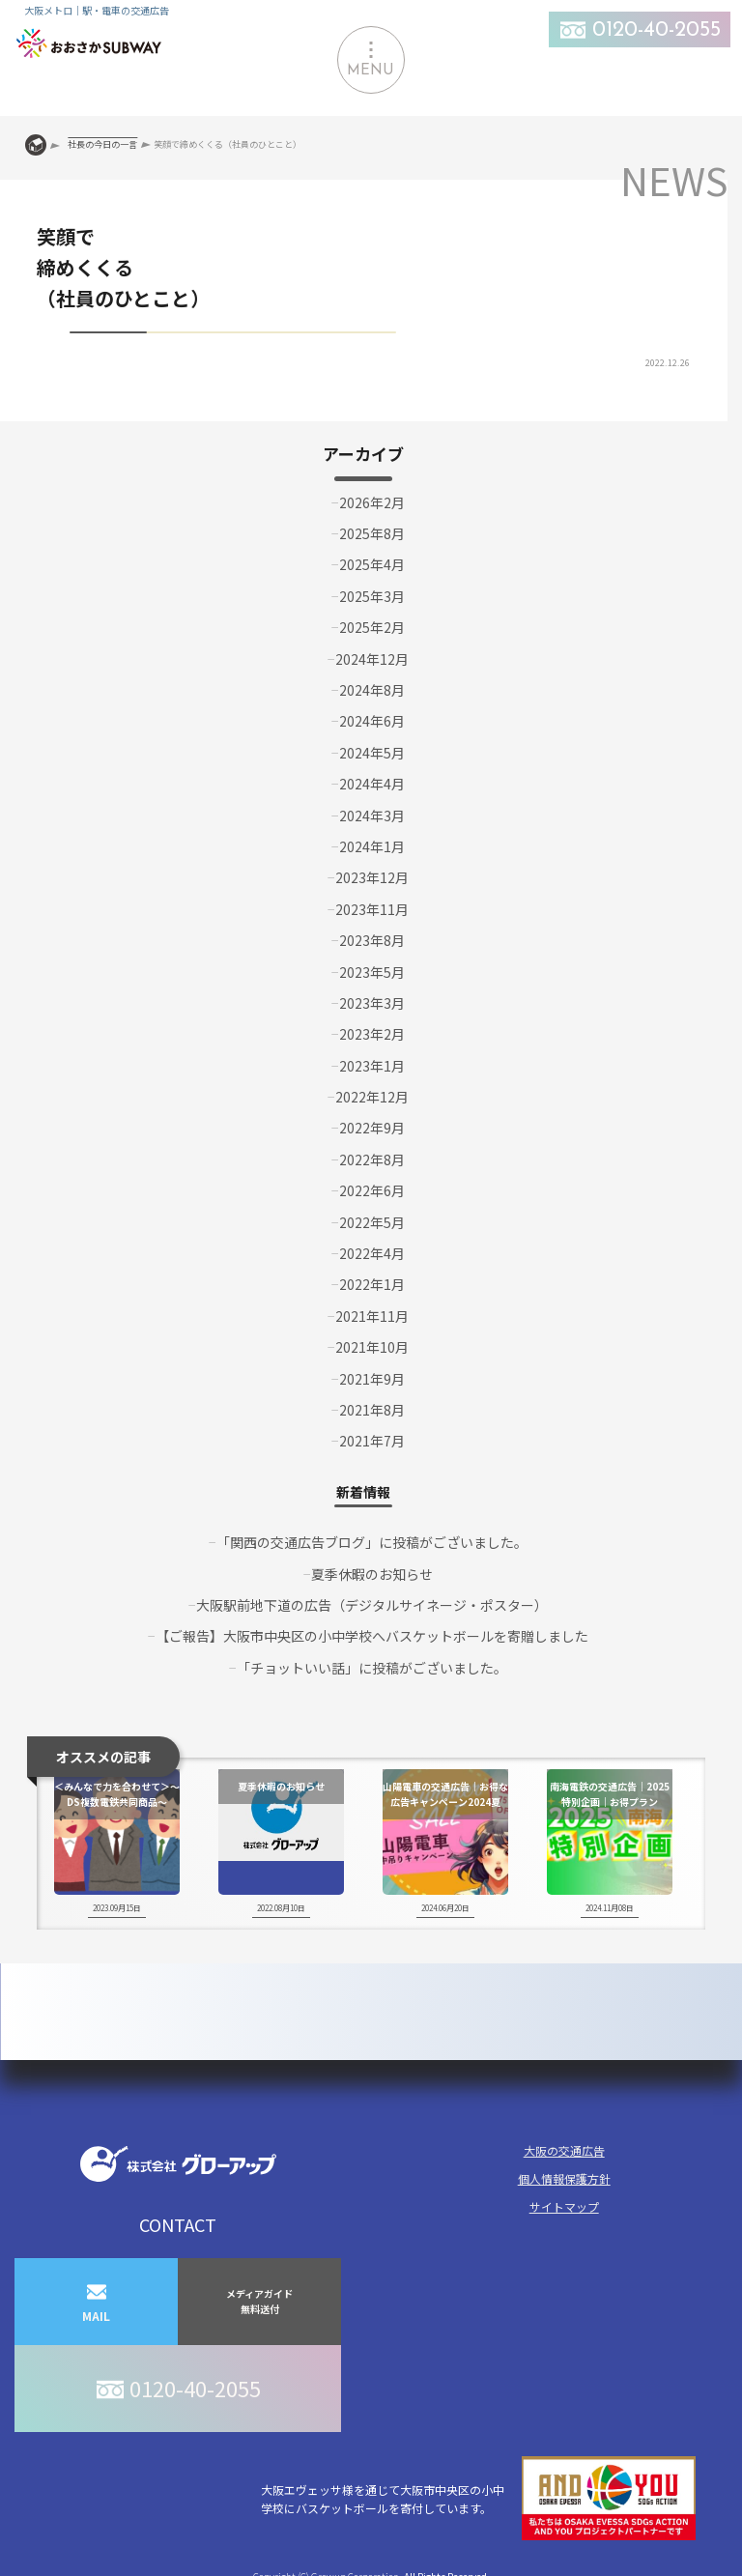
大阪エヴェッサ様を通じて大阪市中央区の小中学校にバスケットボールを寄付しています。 (478, 2498)
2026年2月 (372, 502)
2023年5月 (372, 972)
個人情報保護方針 (564, 2178)
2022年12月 (372, 1096)
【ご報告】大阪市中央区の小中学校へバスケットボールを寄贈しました (372, 1636)
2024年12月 (372, 659)
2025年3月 (372, 596)
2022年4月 (372, 1253)
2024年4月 (372, 783)
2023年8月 (372, 940)
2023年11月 (372, 909)
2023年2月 (372, 1034)
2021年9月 (372, 1378)
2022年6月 (372, 1190)
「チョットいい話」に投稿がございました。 (372, 1667)
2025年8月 (372, 533)
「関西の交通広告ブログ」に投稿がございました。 (372, 1542)
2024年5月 (372, 752)
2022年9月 (372, 1127)
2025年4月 (372, 564)
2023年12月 (372, 877)
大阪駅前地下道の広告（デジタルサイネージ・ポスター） (372, 1605)
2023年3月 (372, 1003)
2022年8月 (372, 1159)
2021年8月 (372, 1409)
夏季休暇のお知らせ (372, 1574)
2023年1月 (372, 1065)
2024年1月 (372, 846)
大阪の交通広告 (564, 2150)
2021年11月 (372, 1316)
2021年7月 (372, 1440)
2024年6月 (372, 720)
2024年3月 (372, 815)
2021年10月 (372, 1347)
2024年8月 (372, 690)
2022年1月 (372, 1284)
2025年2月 (372, 627)
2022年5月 (372, 1222)
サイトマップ (564, 2206)
